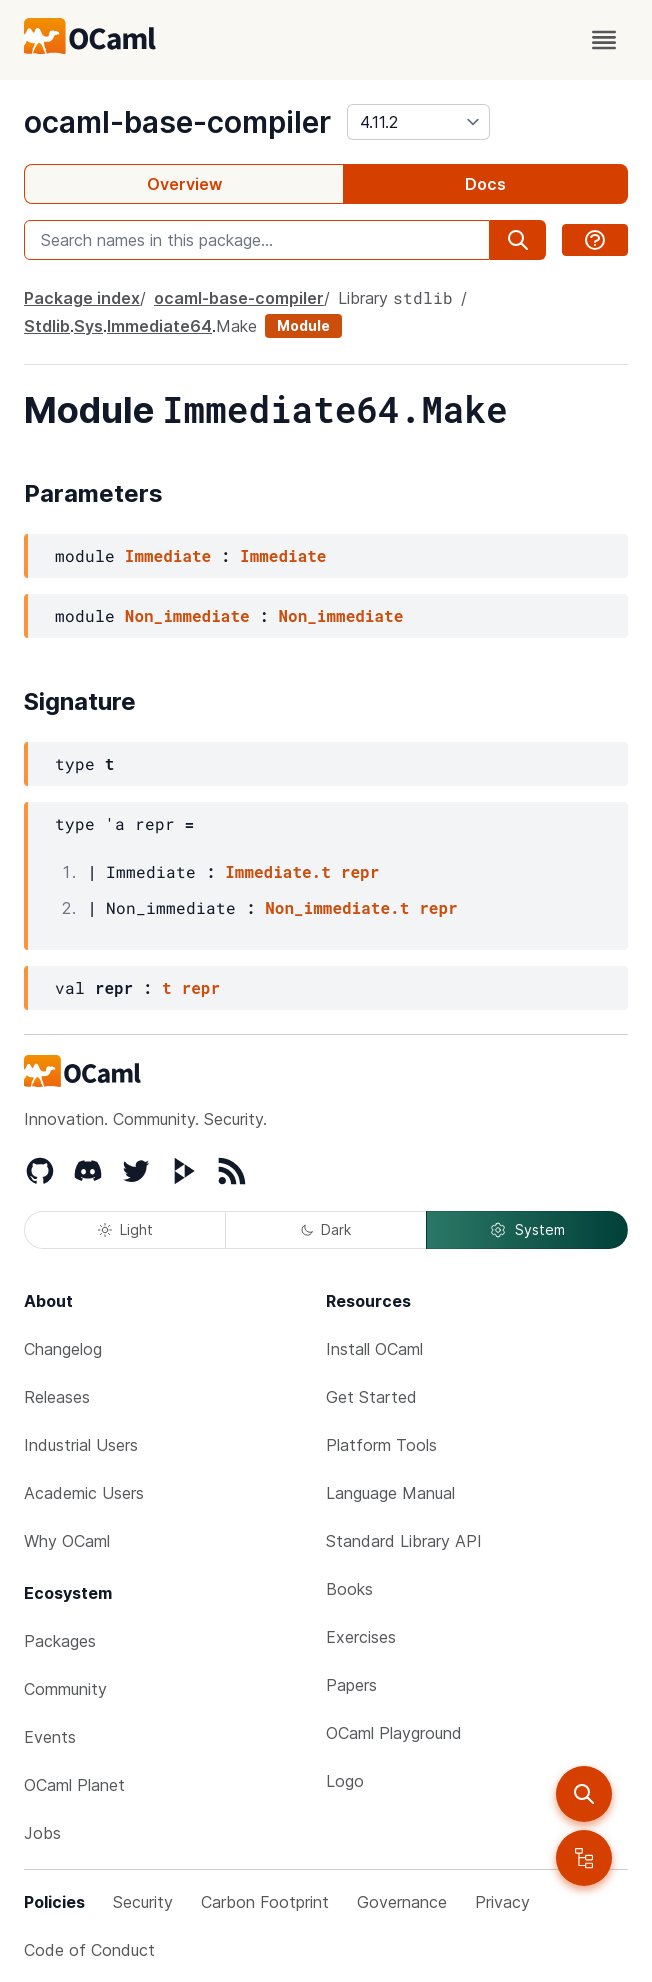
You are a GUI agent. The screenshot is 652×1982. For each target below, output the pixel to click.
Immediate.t (278, 871)
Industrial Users (81, 1445)
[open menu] (604, 40)
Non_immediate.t (337, 907)
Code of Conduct (89, 1950)
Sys (88, 326)
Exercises (361, 1637)
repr (360, 871)
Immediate (168, 555)
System (527, 1230)
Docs (485, 184)
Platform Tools (381, 1445)
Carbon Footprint (265, 1902)
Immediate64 (159, 326)
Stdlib (47, 326)
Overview (184, 184)
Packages (60, 1641)
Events (50, 1737)
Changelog (63, 1349)
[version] (418, 122)
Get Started (371, 1397)
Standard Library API (404, 1541)
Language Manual (390, 1493)
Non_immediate (187, 615)
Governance (402, 1902)
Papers (351, 1685)
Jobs (42, 1833)
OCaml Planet (74, 1785)
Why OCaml (67, 1541)
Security (143, 1902)
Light (125, 1229)
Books (349, 1589)
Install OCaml (374, 1349)
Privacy (502, 1902)
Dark (326, 1229)
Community (65, 1689)
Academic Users (84, 1493)
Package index (82, 298)
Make (236, 326)
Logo (345, 1781)
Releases (57, 1397)
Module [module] (303, 325)
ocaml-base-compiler (177, 122)
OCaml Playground (394, 1733)
